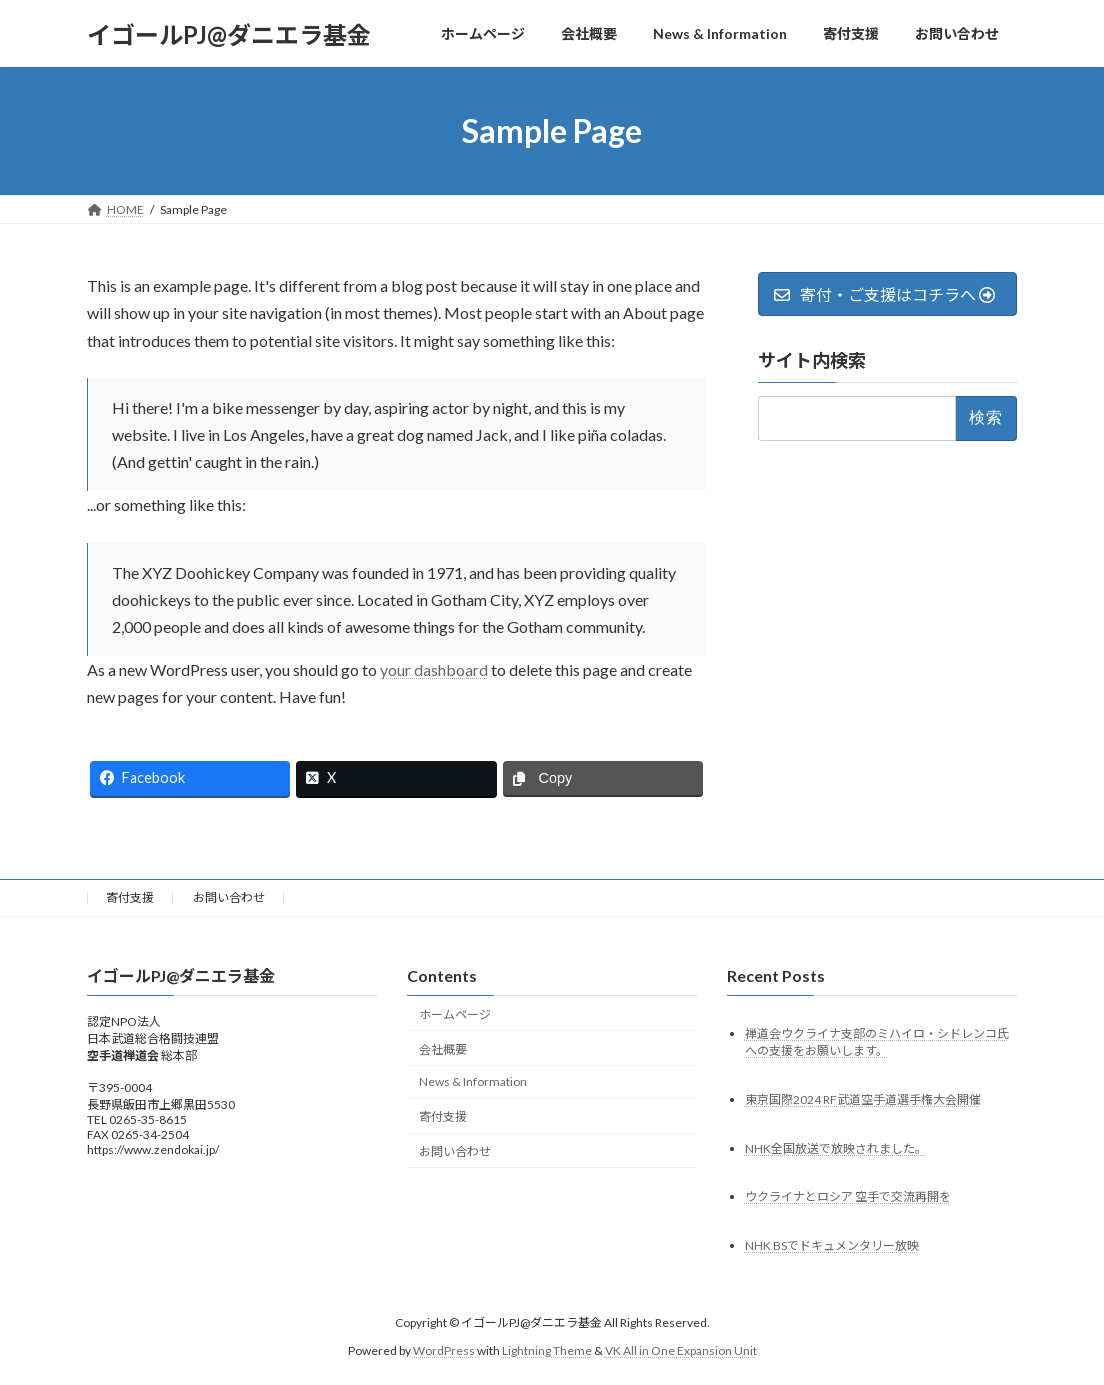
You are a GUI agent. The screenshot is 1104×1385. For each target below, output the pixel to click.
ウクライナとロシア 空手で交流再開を (848, 1196)
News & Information (473, 1081)
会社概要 (443, 1048)
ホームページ (455, 1014)
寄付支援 (130, 897)
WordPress (444, 1350)
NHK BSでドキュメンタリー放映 (832, 1245)
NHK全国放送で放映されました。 (836, 1147)
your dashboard (434, 669)
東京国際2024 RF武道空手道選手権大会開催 (863, 1098)
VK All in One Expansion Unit (681, 1350)
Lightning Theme (547, 1350)
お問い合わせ (229, 897)
